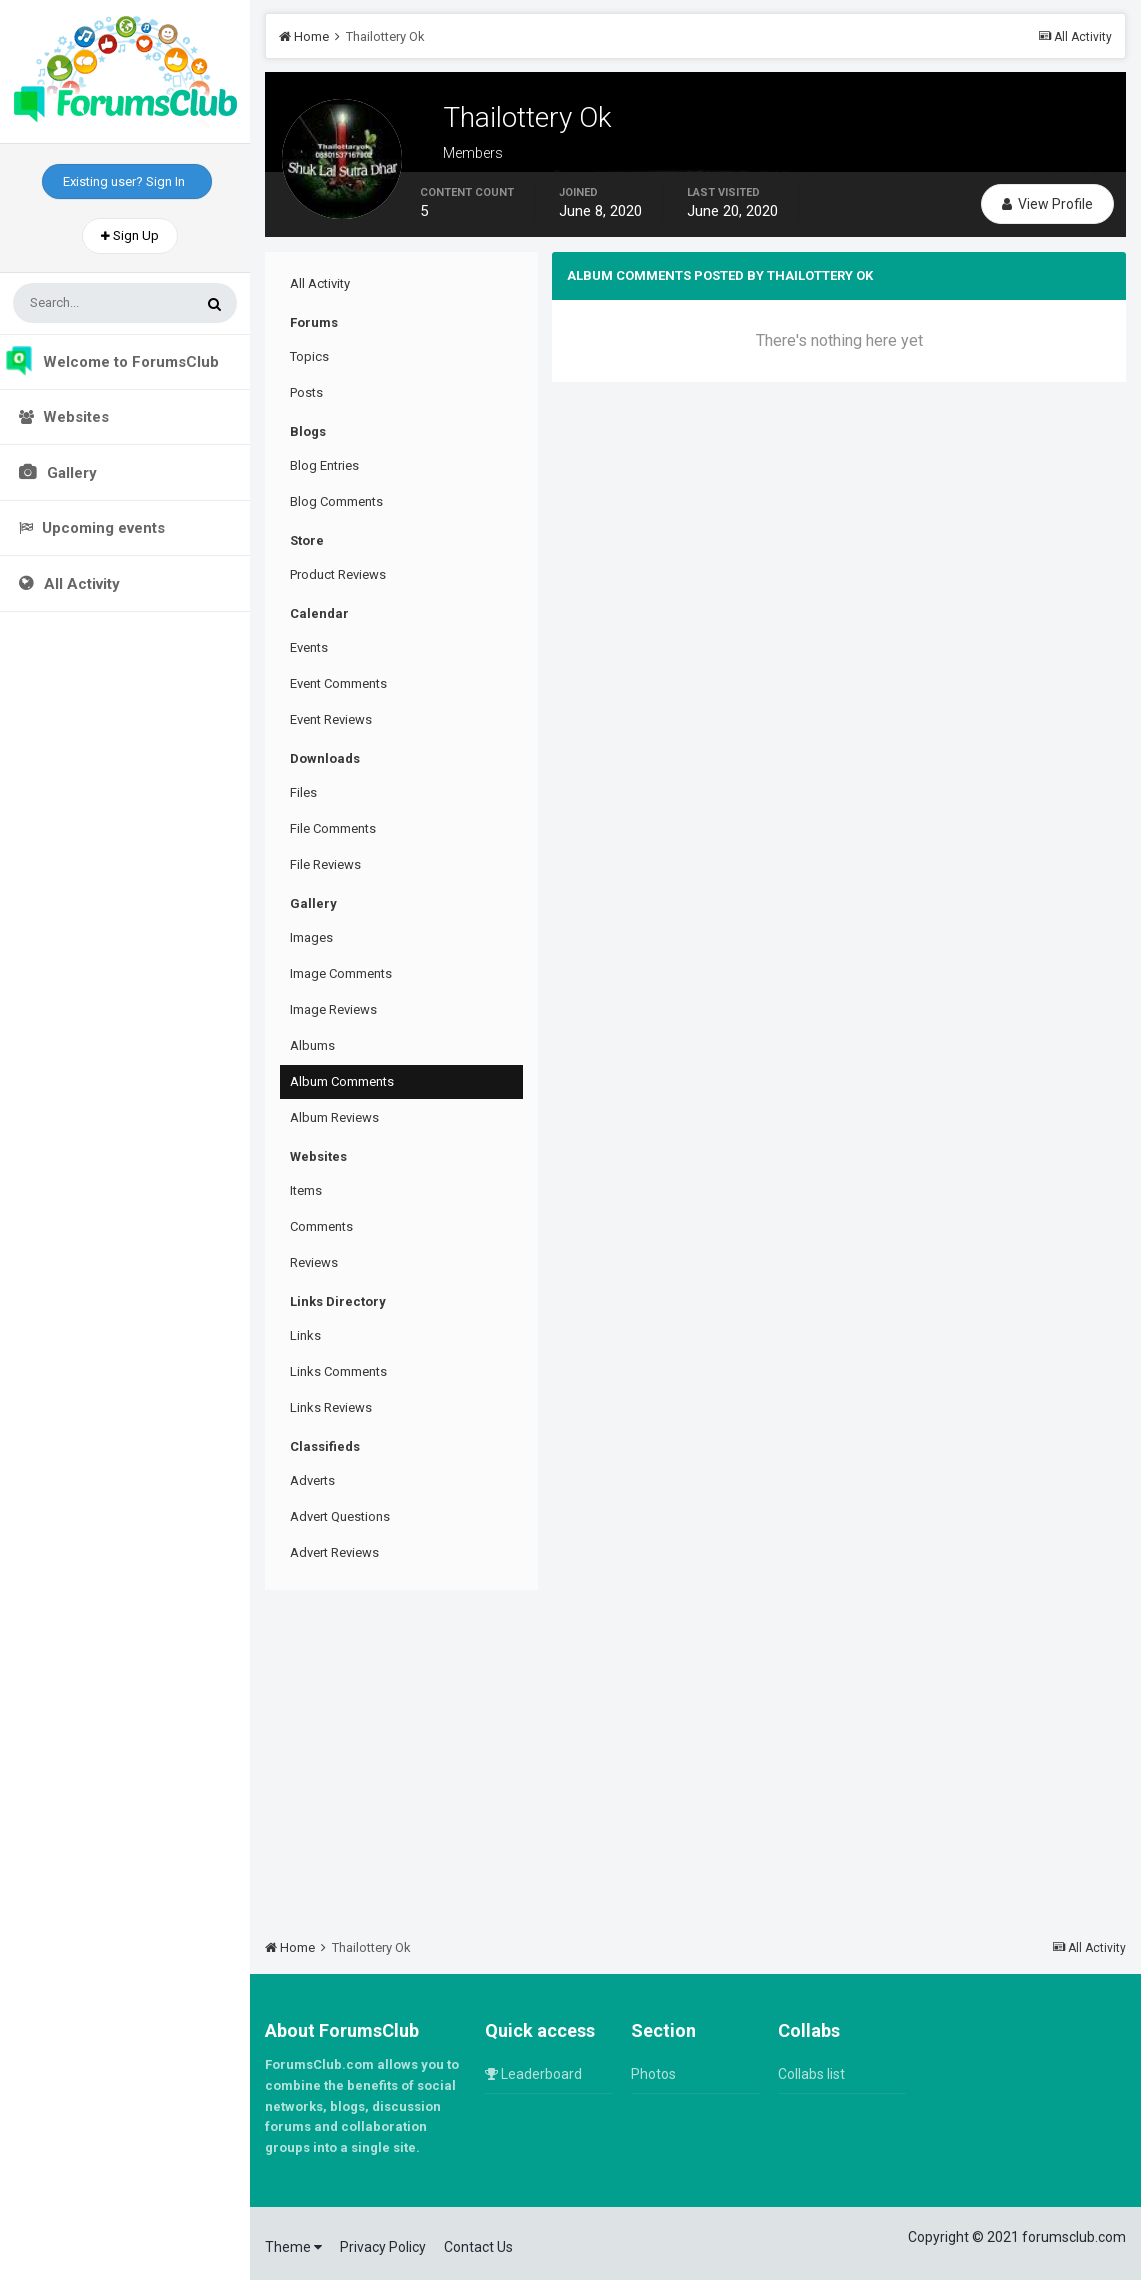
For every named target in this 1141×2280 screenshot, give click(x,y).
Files (303, 792)
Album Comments (342, 1081)
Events (309, 647)
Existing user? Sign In (127, 181)
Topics (309, 356)
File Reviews (325, 864)
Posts (306, 392)
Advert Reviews (334, 1552)
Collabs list (811, 2074)
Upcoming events (92, 528)
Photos (653, 2074)
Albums (312, 1045)
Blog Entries (324, 465)
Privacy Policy (383, 2247)
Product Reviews (338, 574)
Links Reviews (331, 1407)
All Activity (80, 584)
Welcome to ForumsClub (111, 362)
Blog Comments (336, 501)
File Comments (333, 828)
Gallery (70, 473)
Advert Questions (340, 1516)
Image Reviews (333, 1009)
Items (306, 1190)
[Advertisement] (695, 1755)
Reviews (314, 1262)
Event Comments (338, 683)
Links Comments (338, 1371)
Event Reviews (331, 719)
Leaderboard (533, 2074)
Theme (293, 2247)
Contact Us (478, 2247)
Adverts (312, 1480)
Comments (321, 1226)
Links (305, 1335)
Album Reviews (334, 1117)
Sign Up (130, 235)
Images (311, 937)
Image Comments (341, 973)
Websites (64, 417)
